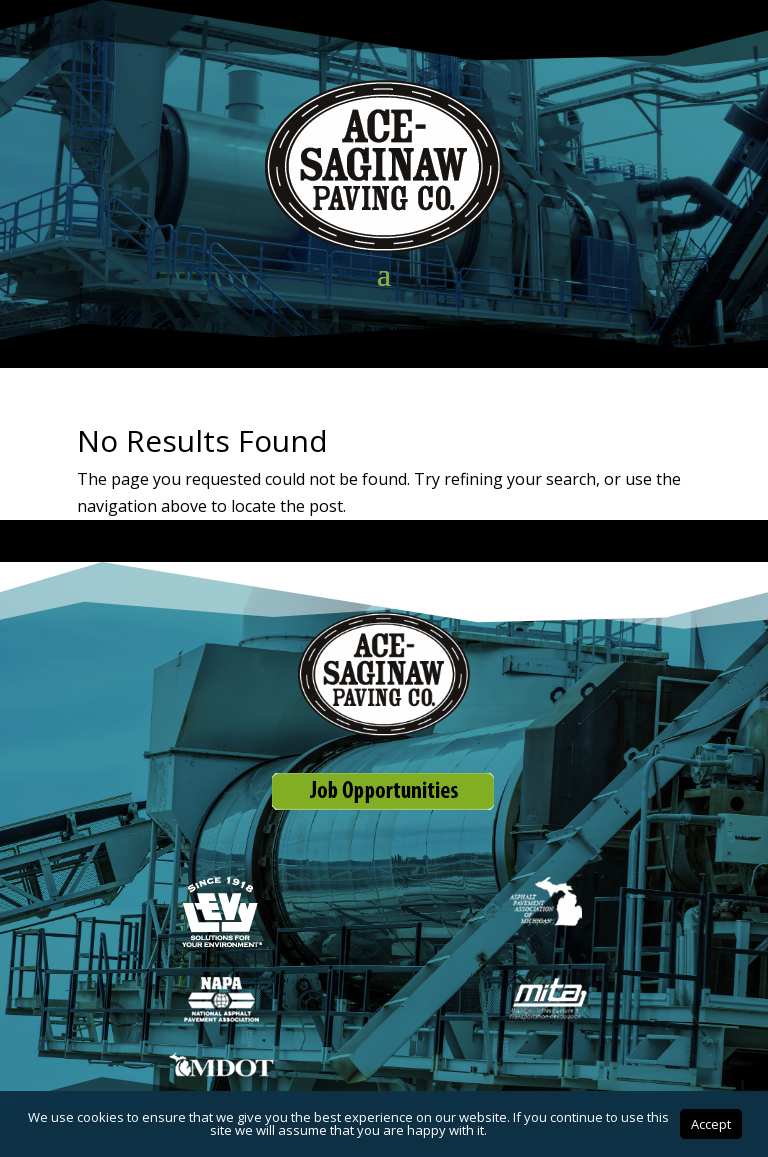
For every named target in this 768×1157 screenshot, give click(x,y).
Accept (711, 1124)
